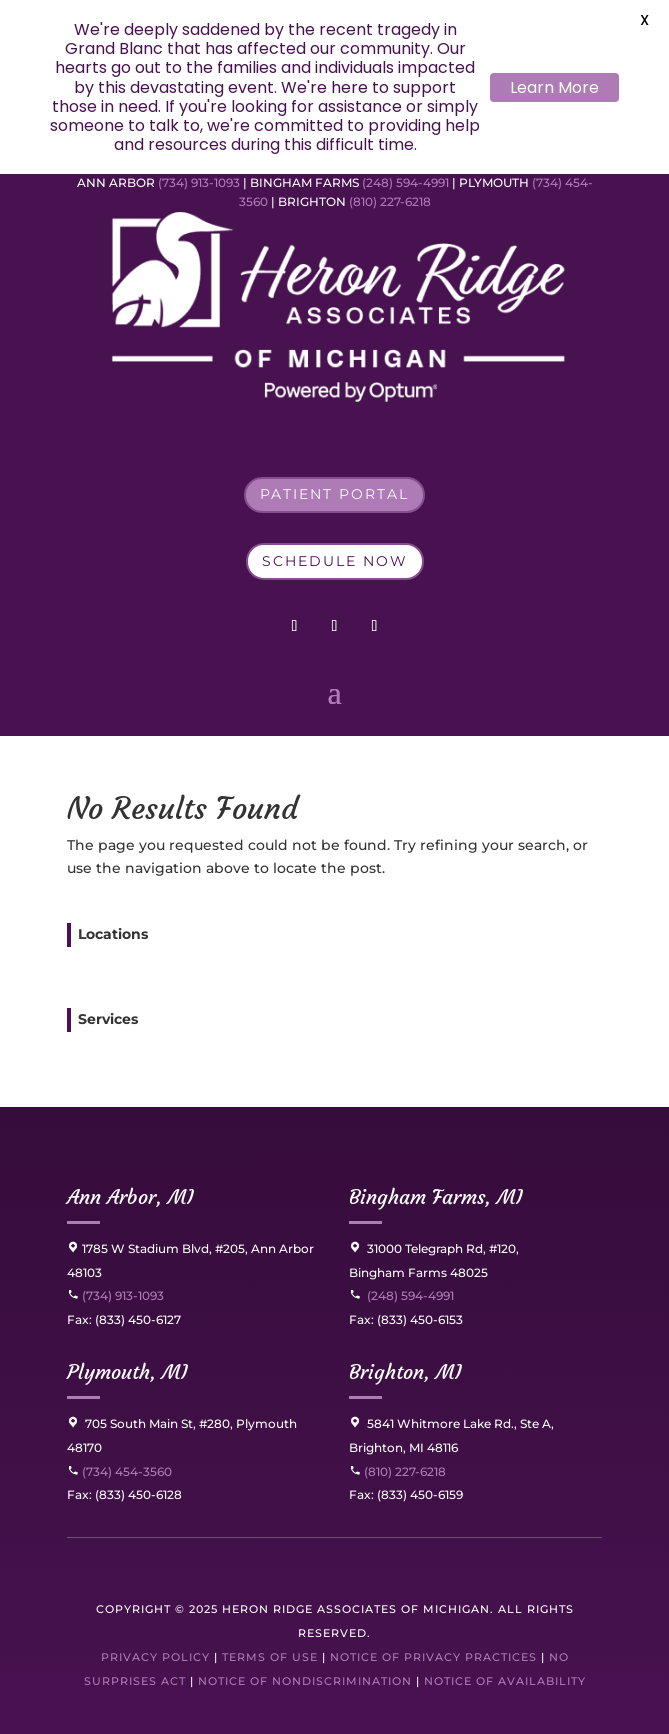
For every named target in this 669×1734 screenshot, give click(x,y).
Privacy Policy (155, 1657)
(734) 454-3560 (119, 1471)
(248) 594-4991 (407, 182)
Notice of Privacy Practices (433, 1657)
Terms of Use (270, 1657)
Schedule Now (335, 561)
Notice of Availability (505, 1681)
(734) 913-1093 (199, 182)
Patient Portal (334, 494)
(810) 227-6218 (390, 201)
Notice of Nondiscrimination (305, 1681)
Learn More (554, 87)
